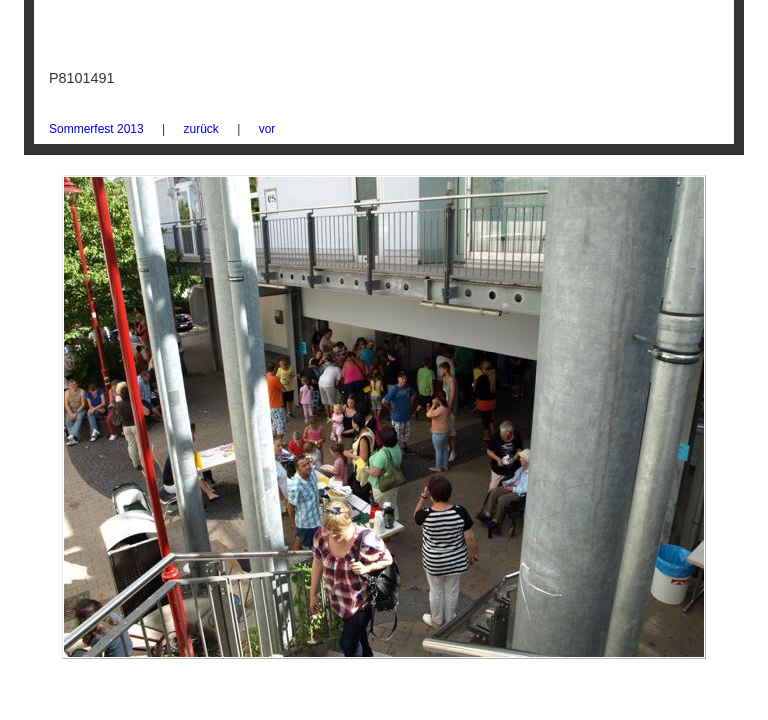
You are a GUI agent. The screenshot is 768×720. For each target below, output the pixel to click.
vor (267, 129)
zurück (201, 129)
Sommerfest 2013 (96, 129)
